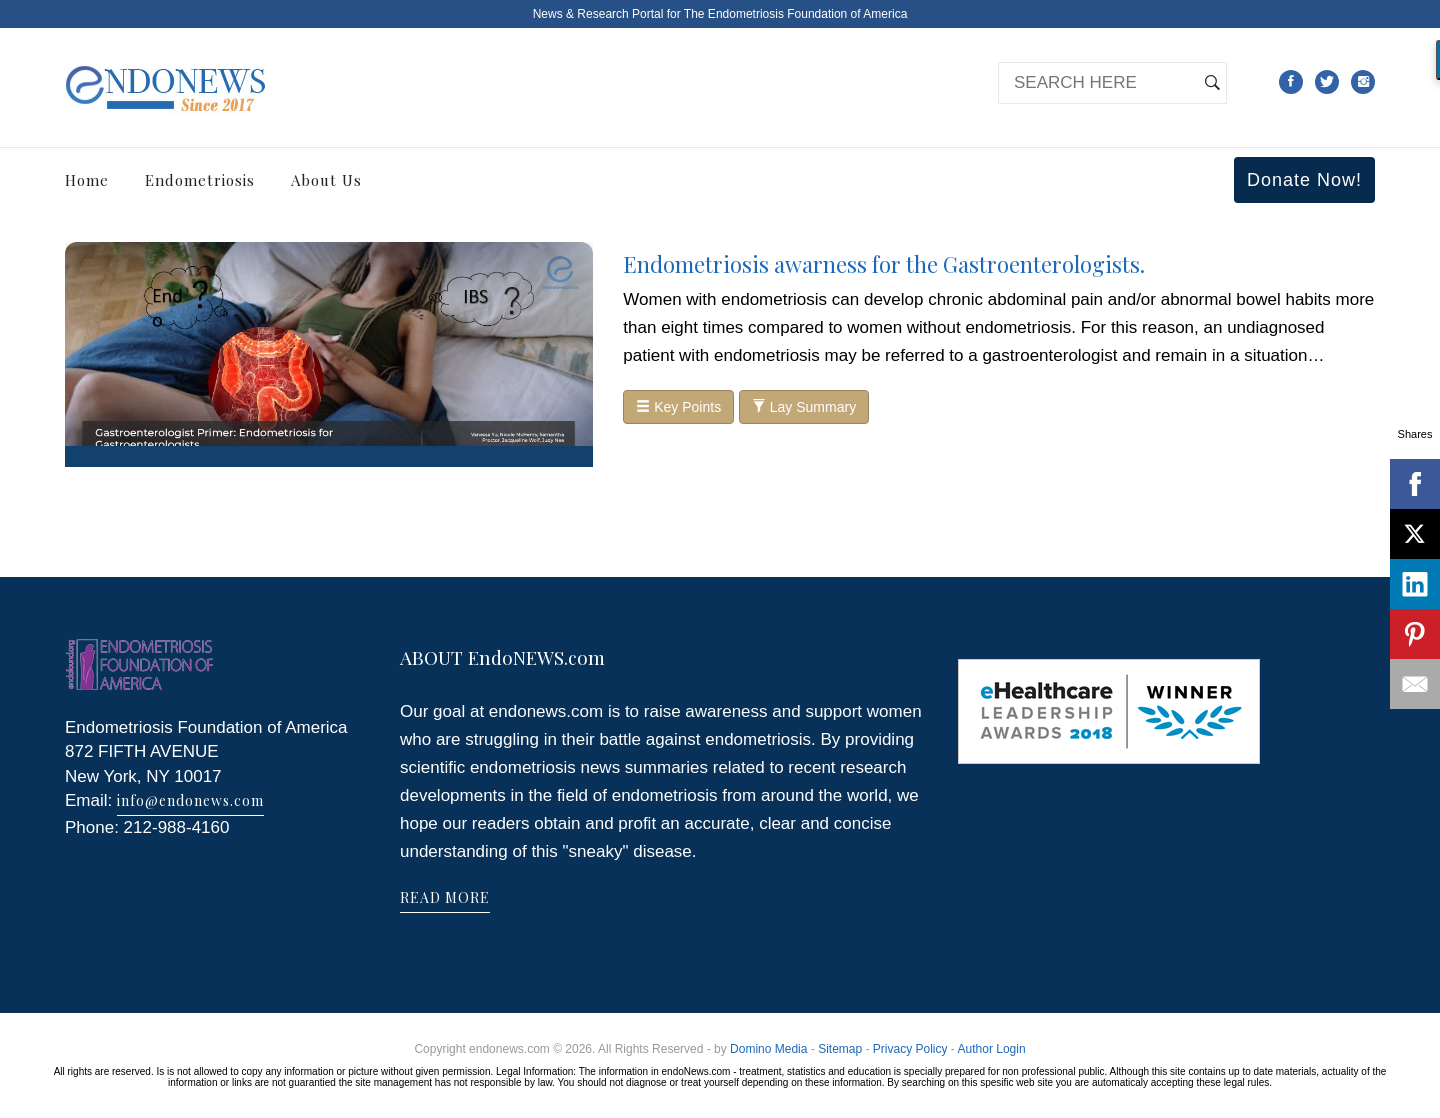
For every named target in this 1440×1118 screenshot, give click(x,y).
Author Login (992, 1049)
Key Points (678, 407)
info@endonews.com (190, 800)
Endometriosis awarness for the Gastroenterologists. (884, 264)
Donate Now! (1304, 180)
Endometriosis (200, 180)
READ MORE (445, 897)
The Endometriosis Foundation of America (795, 14)
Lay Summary (804, 407)
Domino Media (768, 1049)
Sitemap (840, 1049)
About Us (326, 180)
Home (87, 180)
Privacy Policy (910, 1049)
